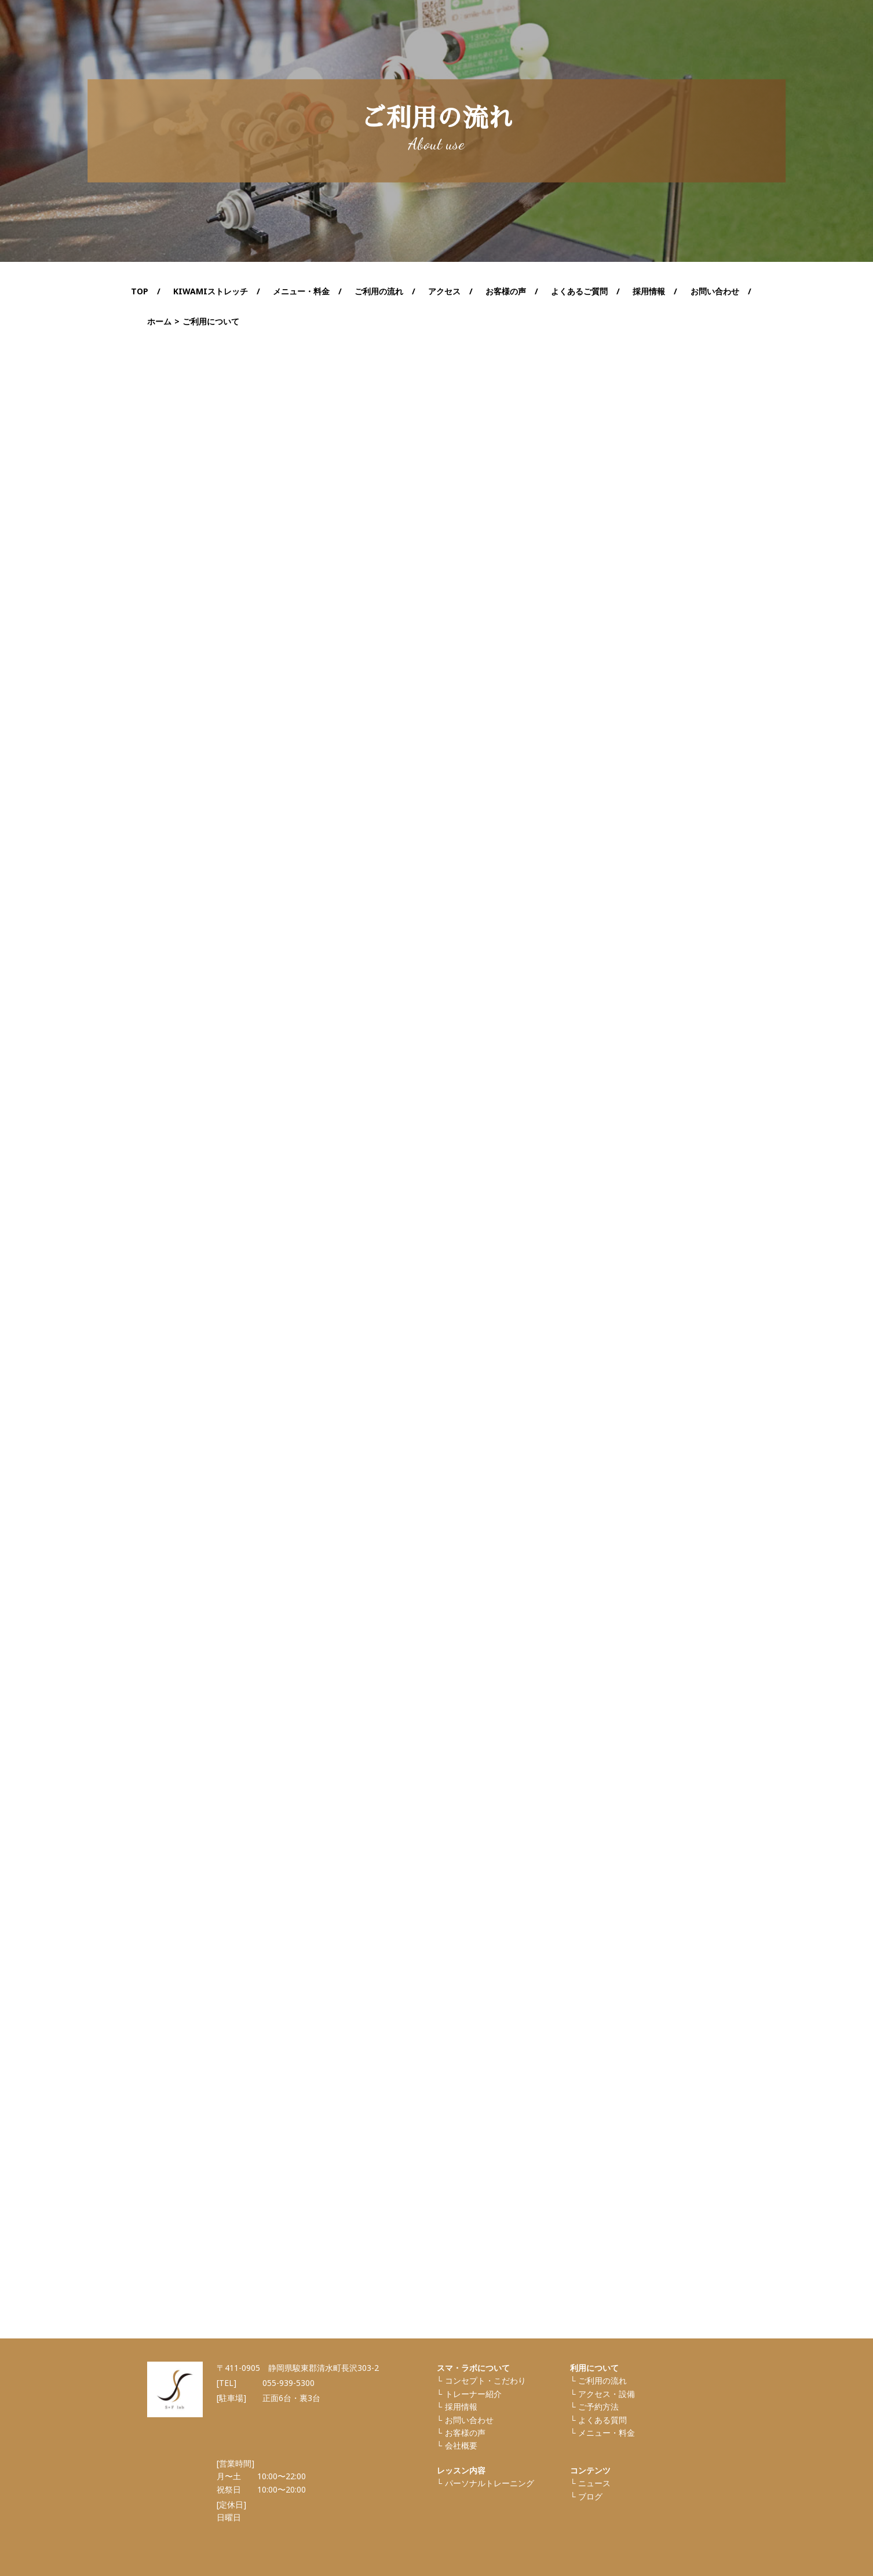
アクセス (444, 291)
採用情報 (649, 291)
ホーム (159, 321)
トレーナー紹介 (473, 2393)
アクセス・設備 (606, 2393)
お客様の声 (505, 291)
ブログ (590, 2496)
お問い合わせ (715, 291)
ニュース (594, 2483)
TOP (139, 291)
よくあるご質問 (579, 291)
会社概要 (461, 2445)
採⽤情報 (461, 2406)
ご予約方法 (598, 2406)
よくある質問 (602, 2419)
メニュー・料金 (606, 2432)
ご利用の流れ (379, 291)
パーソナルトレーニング (489, 2483)
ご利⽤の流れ (602, 2380)
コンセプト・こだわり (485, 2380)
